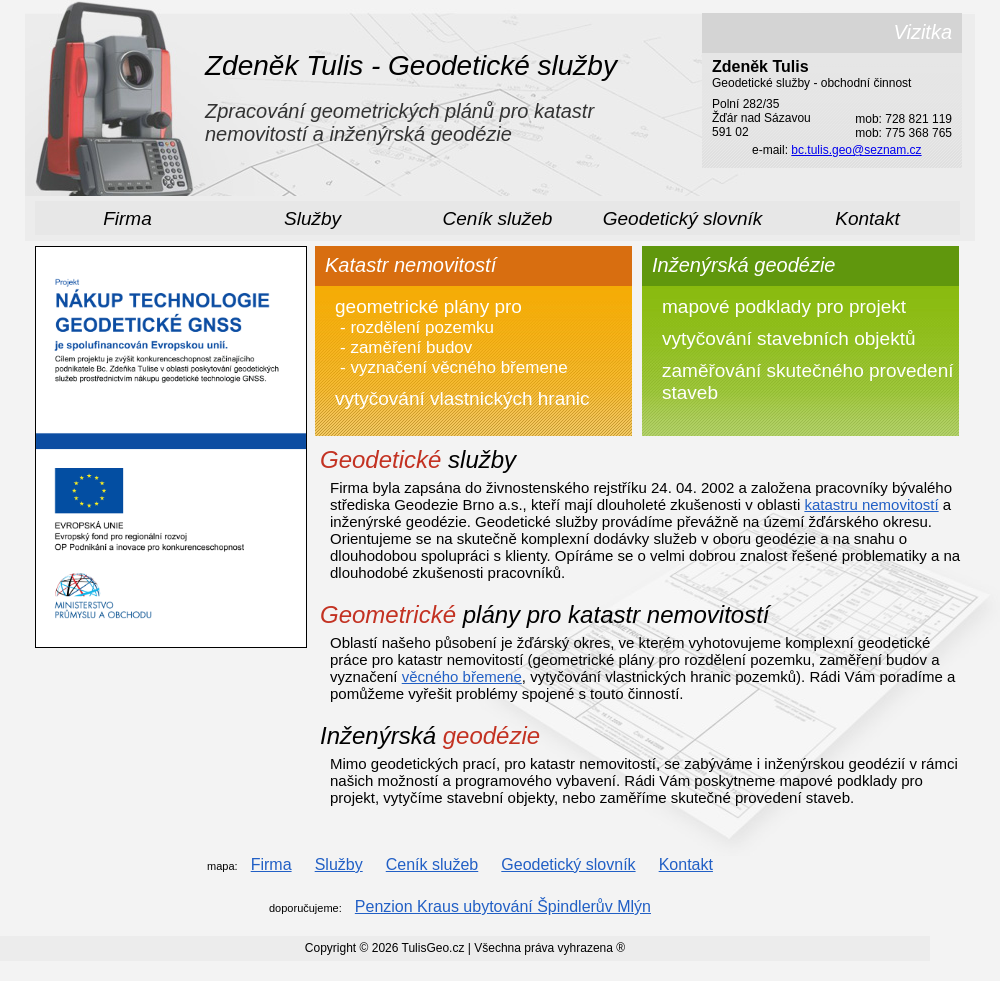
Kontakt (867, 218)
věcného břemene (462, 676)
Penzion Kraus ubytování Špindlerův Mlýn (503, 906)
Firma (127, 218)
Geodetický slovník (682, 218)
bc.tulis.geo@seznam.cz (856, 150)
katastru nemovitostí (871, 504)
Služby (312, 218)
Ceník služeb (498, 218)
